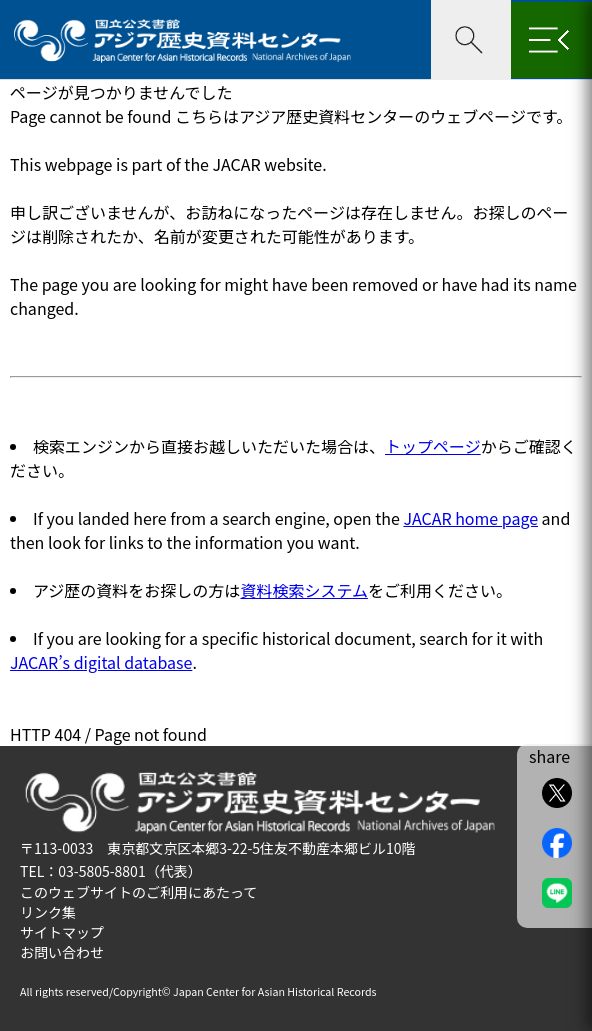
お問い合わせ (62, 952)
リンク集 (48, 912)
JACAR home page (470, 518)
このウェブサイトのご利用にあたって (138, 892)
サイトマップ (62, 932)
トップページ (433, 446)
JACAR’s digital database (101, 662)
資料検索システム (304, 590)
